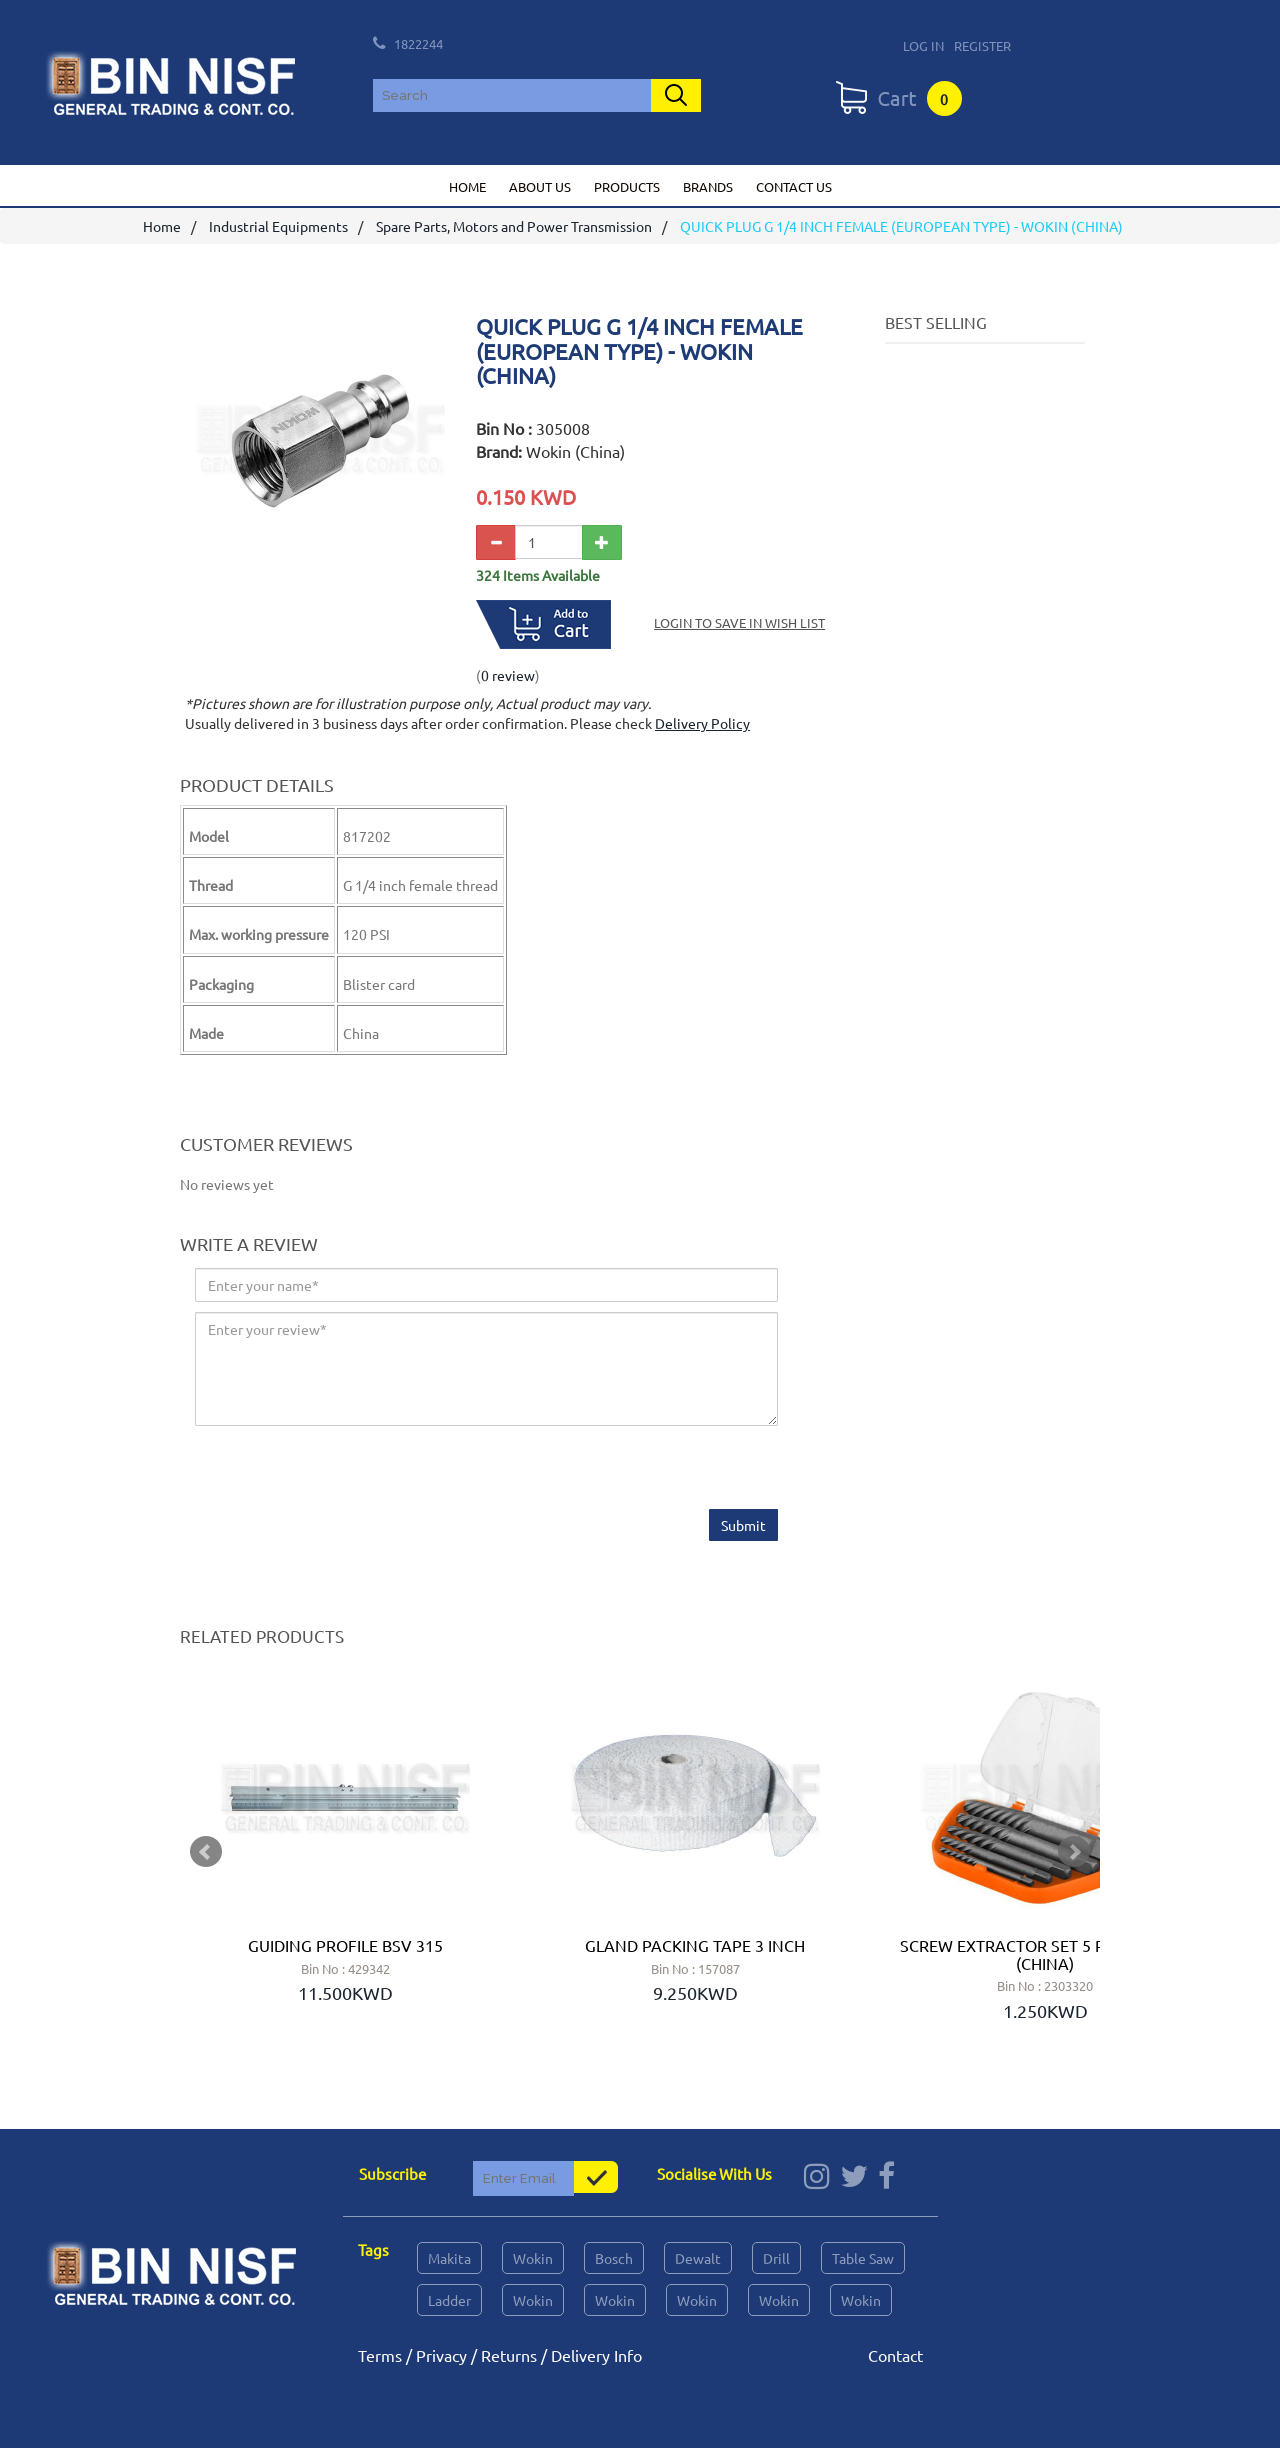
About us (540, 186)
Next (1074, 1852)
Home (467, 186)
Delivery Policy (702, 724)
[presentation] (347, 1471)
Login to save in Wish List (739, 623)
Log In (923, 45)
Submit (743, 1526)
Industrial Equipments (278, 227)
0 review (508, 675)
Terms (380, 2355)
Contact (895, 2355)
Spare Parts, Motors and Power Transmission (514, 227)
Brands (708, 186)
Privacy (441, 2355)
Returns (509, 2355)
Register (982, 45)
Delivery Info (596, 2355)
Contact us (794, 186)
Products (627, 186)
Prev (206, 1852)
